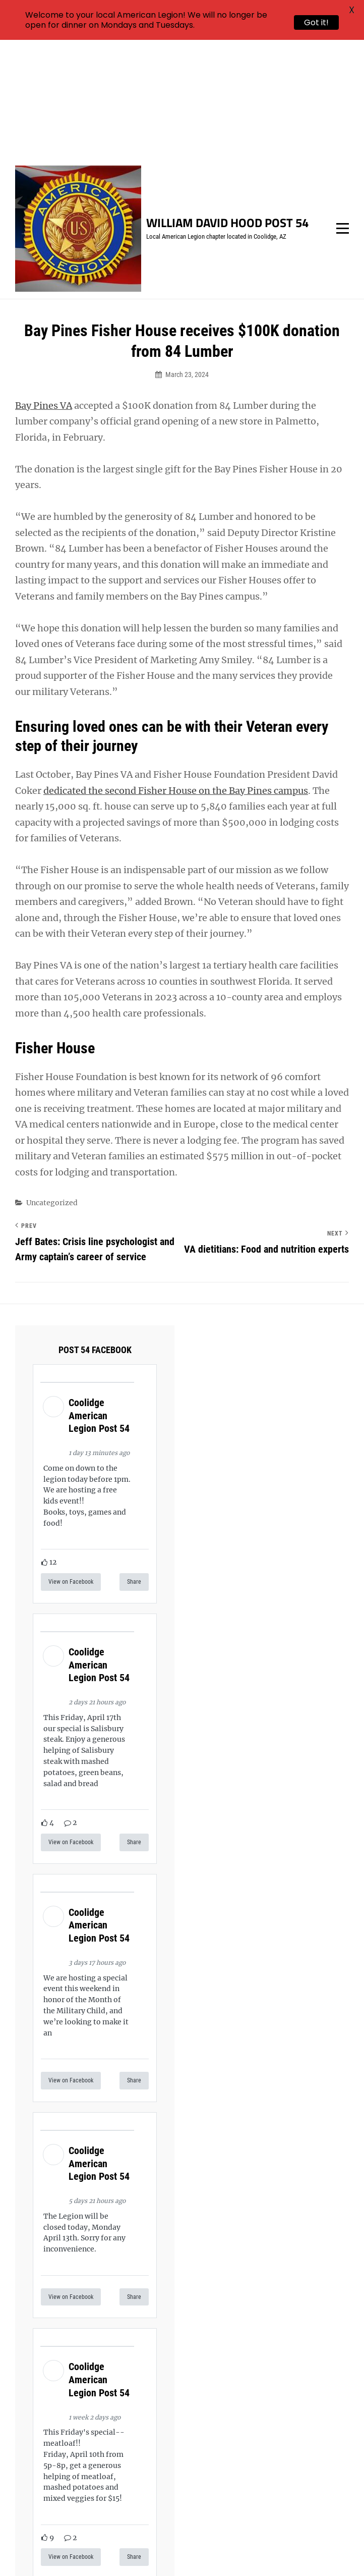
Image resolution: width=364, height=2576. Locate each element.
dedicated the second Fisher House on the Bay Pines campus (175, 672)
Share (134, 1463)
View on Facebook (70, 1463)
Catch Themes (214, 2551)
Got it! (316, 22)
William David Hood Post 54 (227, 104)
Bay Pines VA (43, 287)
